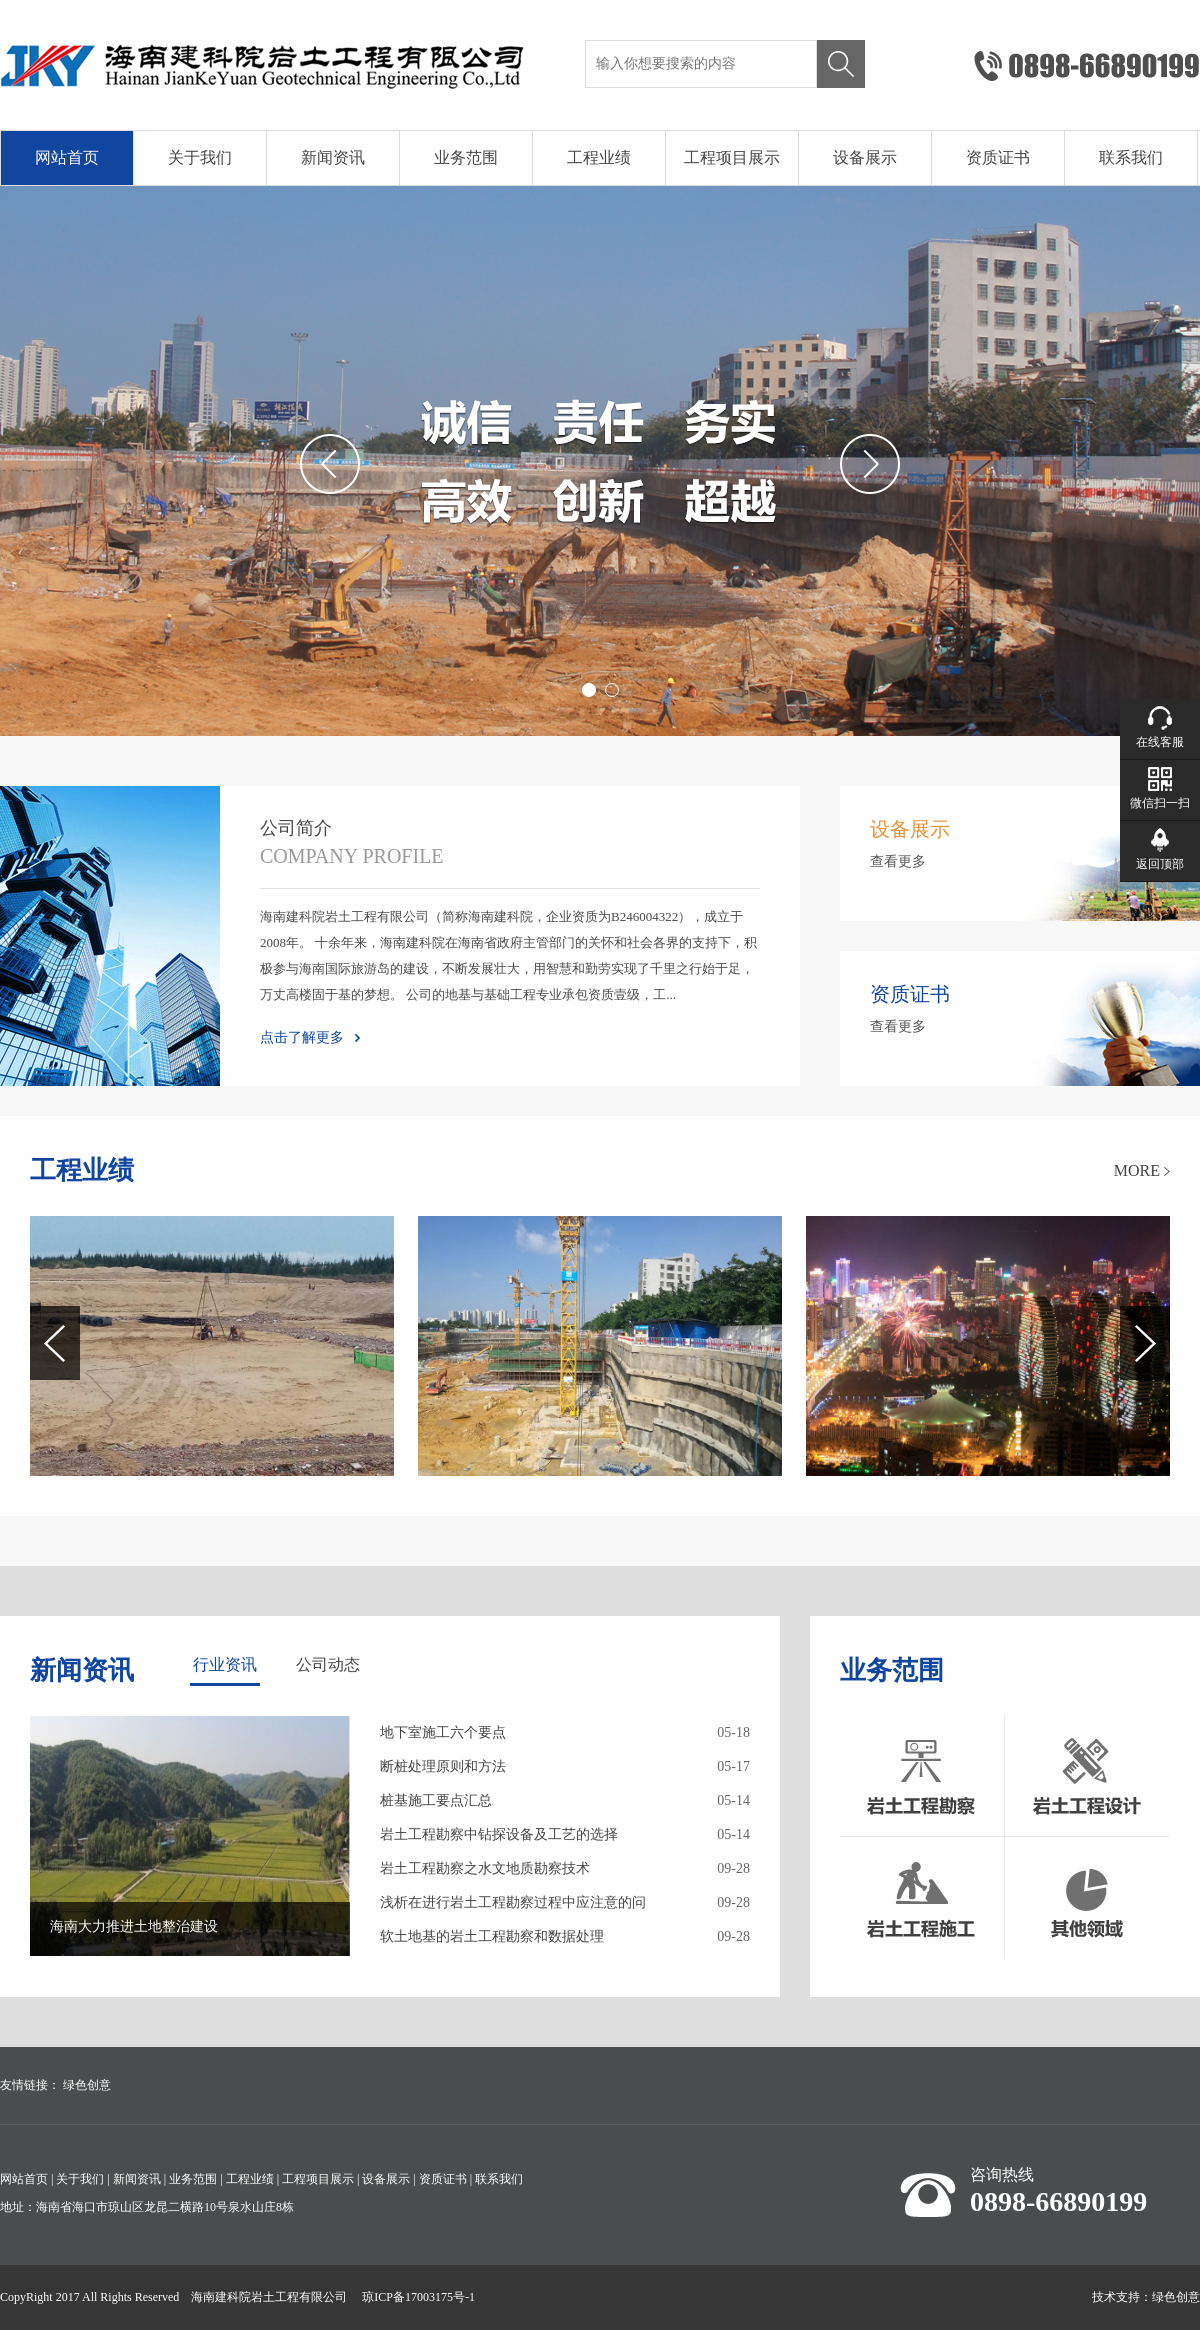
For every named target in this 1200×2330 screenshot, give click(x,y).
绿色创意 (87, 2085)
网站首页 (67, 157)
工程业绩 (599, 157)
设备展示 (865, 157)
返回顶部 (1160, 864)
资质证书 (998, 157)
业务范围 (466, 157)
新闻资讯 (333, 157)
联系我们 (1131, 157)
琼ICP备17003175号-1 (418, 2297)
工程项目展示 (732, 157)
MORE (1137, 1170)
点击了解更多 (302, 1037)
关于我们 (200, 157)
